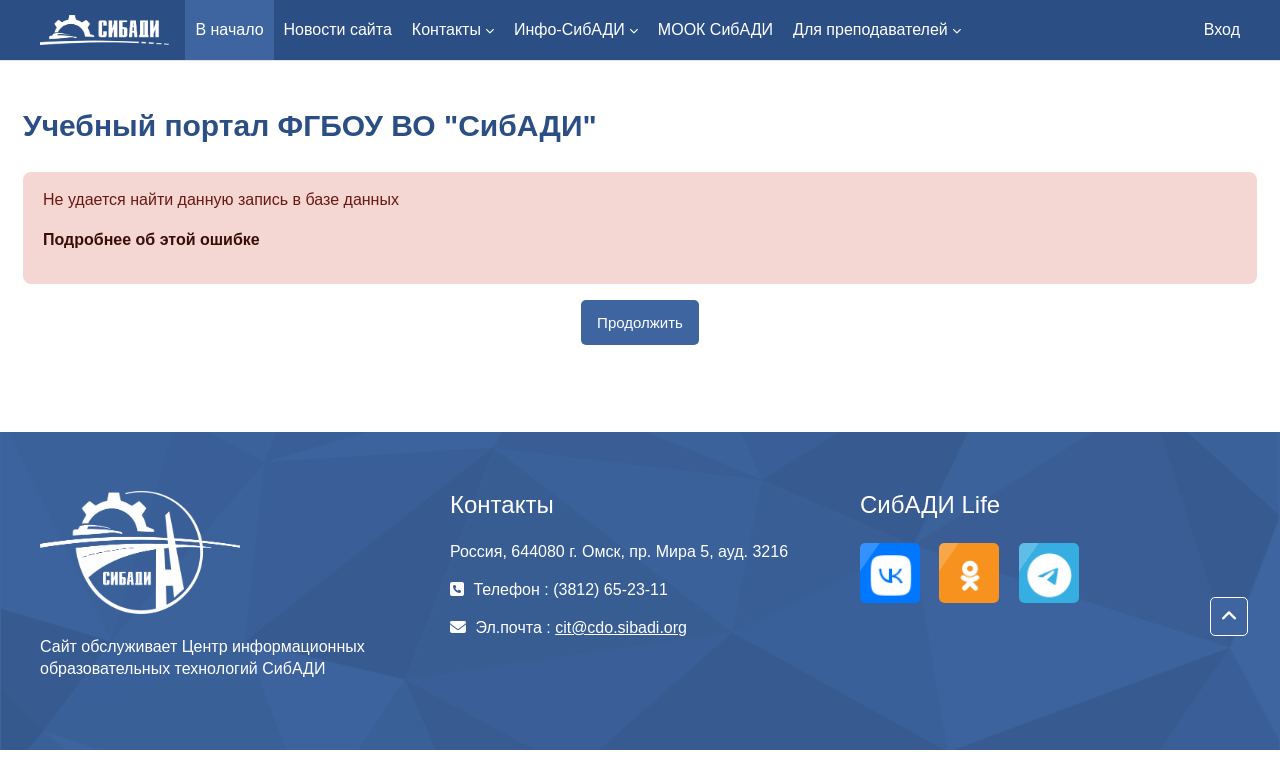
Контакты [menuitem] (446, 29)
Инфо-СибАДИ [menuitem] (569, 29)
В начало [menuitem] (229, 29)
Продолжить (640, 322)
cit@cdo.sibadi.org (621, 627)
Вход (1222, 29)
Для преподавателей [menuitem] (870, 29)
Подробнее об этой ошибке (151, 239)
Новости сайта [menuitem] (338, 29)
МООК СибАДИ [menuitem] (715, 29)
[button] (1229, 617)
